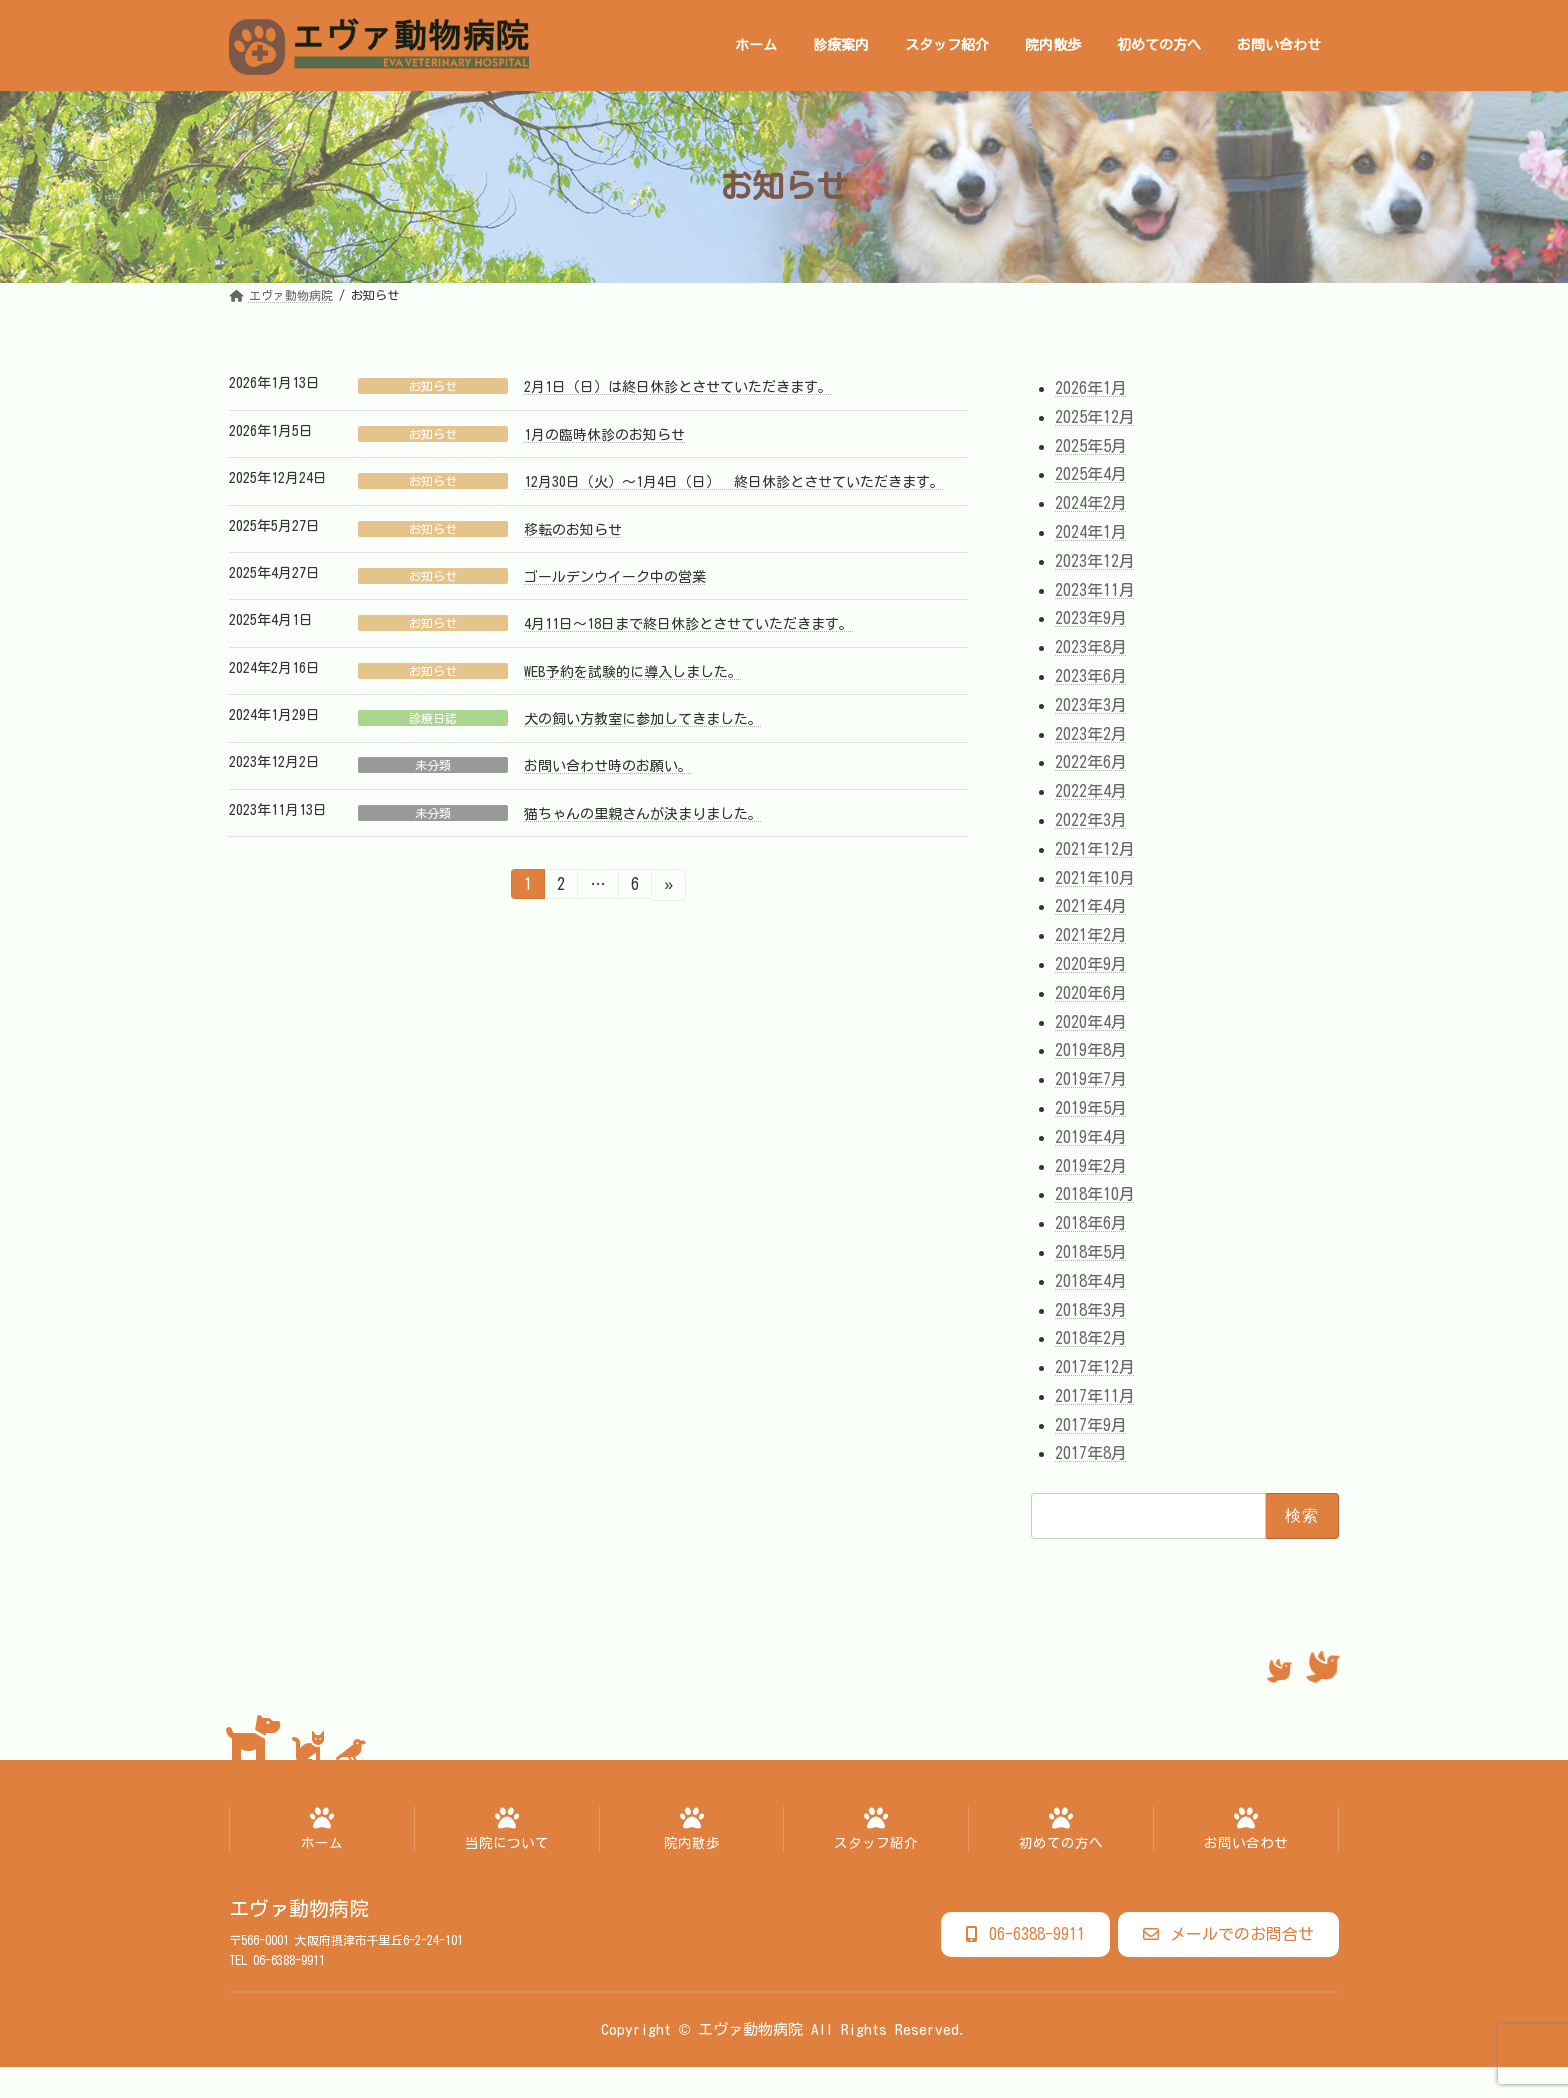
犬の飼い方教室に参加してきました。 (643, 719)
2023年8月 (1091, 647)
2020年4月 (1091, 1021)
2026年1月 (1091, 388)
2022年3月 (1091, 820)
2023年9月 (1091, 618)
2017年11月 (1095, 1395)
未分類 (433, 765)
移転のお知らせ (573, 530)
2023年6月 (1091, 676)
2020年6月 (1091, 992)
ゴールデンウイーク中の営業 (615, 577)
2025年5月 (1091, 445)
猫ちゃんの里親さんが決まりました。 (643, 814)
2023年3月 (1091, 704)
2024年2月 (1091, 503)
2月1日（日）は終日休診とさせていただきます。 (678, 387)
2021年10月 (1095, 877)
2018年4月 (1091, 1280)
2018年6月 (1091, 1223)
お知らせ (433, 386)
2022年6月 (1091, 762)
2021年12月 (1095, 848)
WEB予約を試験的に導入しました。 (633, 672)
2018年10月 (1095, 1194)
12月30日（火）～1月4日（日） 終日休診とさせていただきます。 (734, 482)
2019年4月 (1091, 1136)
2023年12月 (1095, 560)
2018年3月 (1091, 1309)
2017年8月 (1091, 1453)
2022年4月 (1091, 791)
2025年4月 (1091, 474)
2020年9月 (1091, 964)
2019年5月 (1091, 1108)
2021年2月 (1091, 935)
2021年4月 (1091, 906)
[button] (1025, 1934)
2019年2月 (1091, 1165)
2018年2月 (1091, 1338)
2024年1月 (1091, 532)
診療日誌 (433, 718)
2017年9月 (1091, 1424)
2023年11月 (1095, 589)
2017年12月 (1095, 1367)
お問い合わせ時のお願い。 (608, 766)
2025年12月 (1095, 416)
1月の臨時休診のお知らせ (604, 435)
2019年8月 (1091, 1050)
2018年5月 (1091, 1252)
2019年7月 (1091, 1079)
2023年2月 (1091, 733)
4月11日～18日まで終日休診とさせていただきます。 (688, 624)
